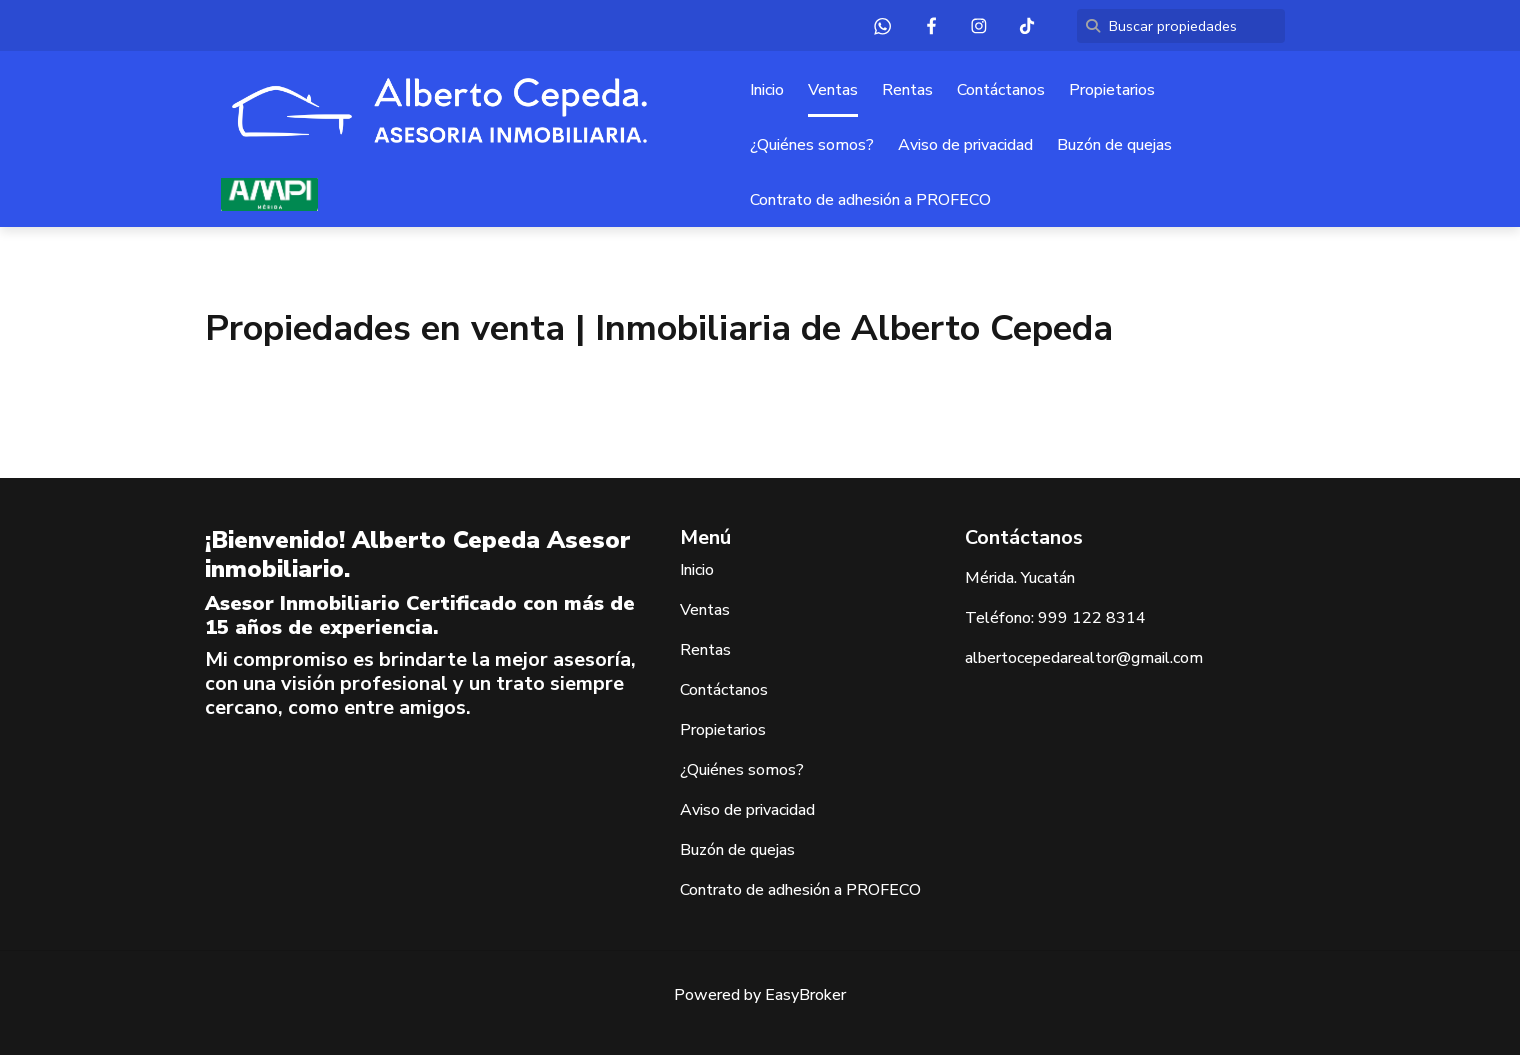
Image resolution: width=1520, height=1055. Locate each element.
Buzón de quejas (1114, 145)
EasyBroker (805, 995)
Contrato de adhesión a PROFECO (870, 200)
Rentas (907, 90)
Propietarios (1112, 90)
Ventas (833, 90)
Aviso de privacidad (965, 145)
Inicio (767, 90)
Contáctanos (1001, 90)
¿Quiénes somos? (812, 145)
